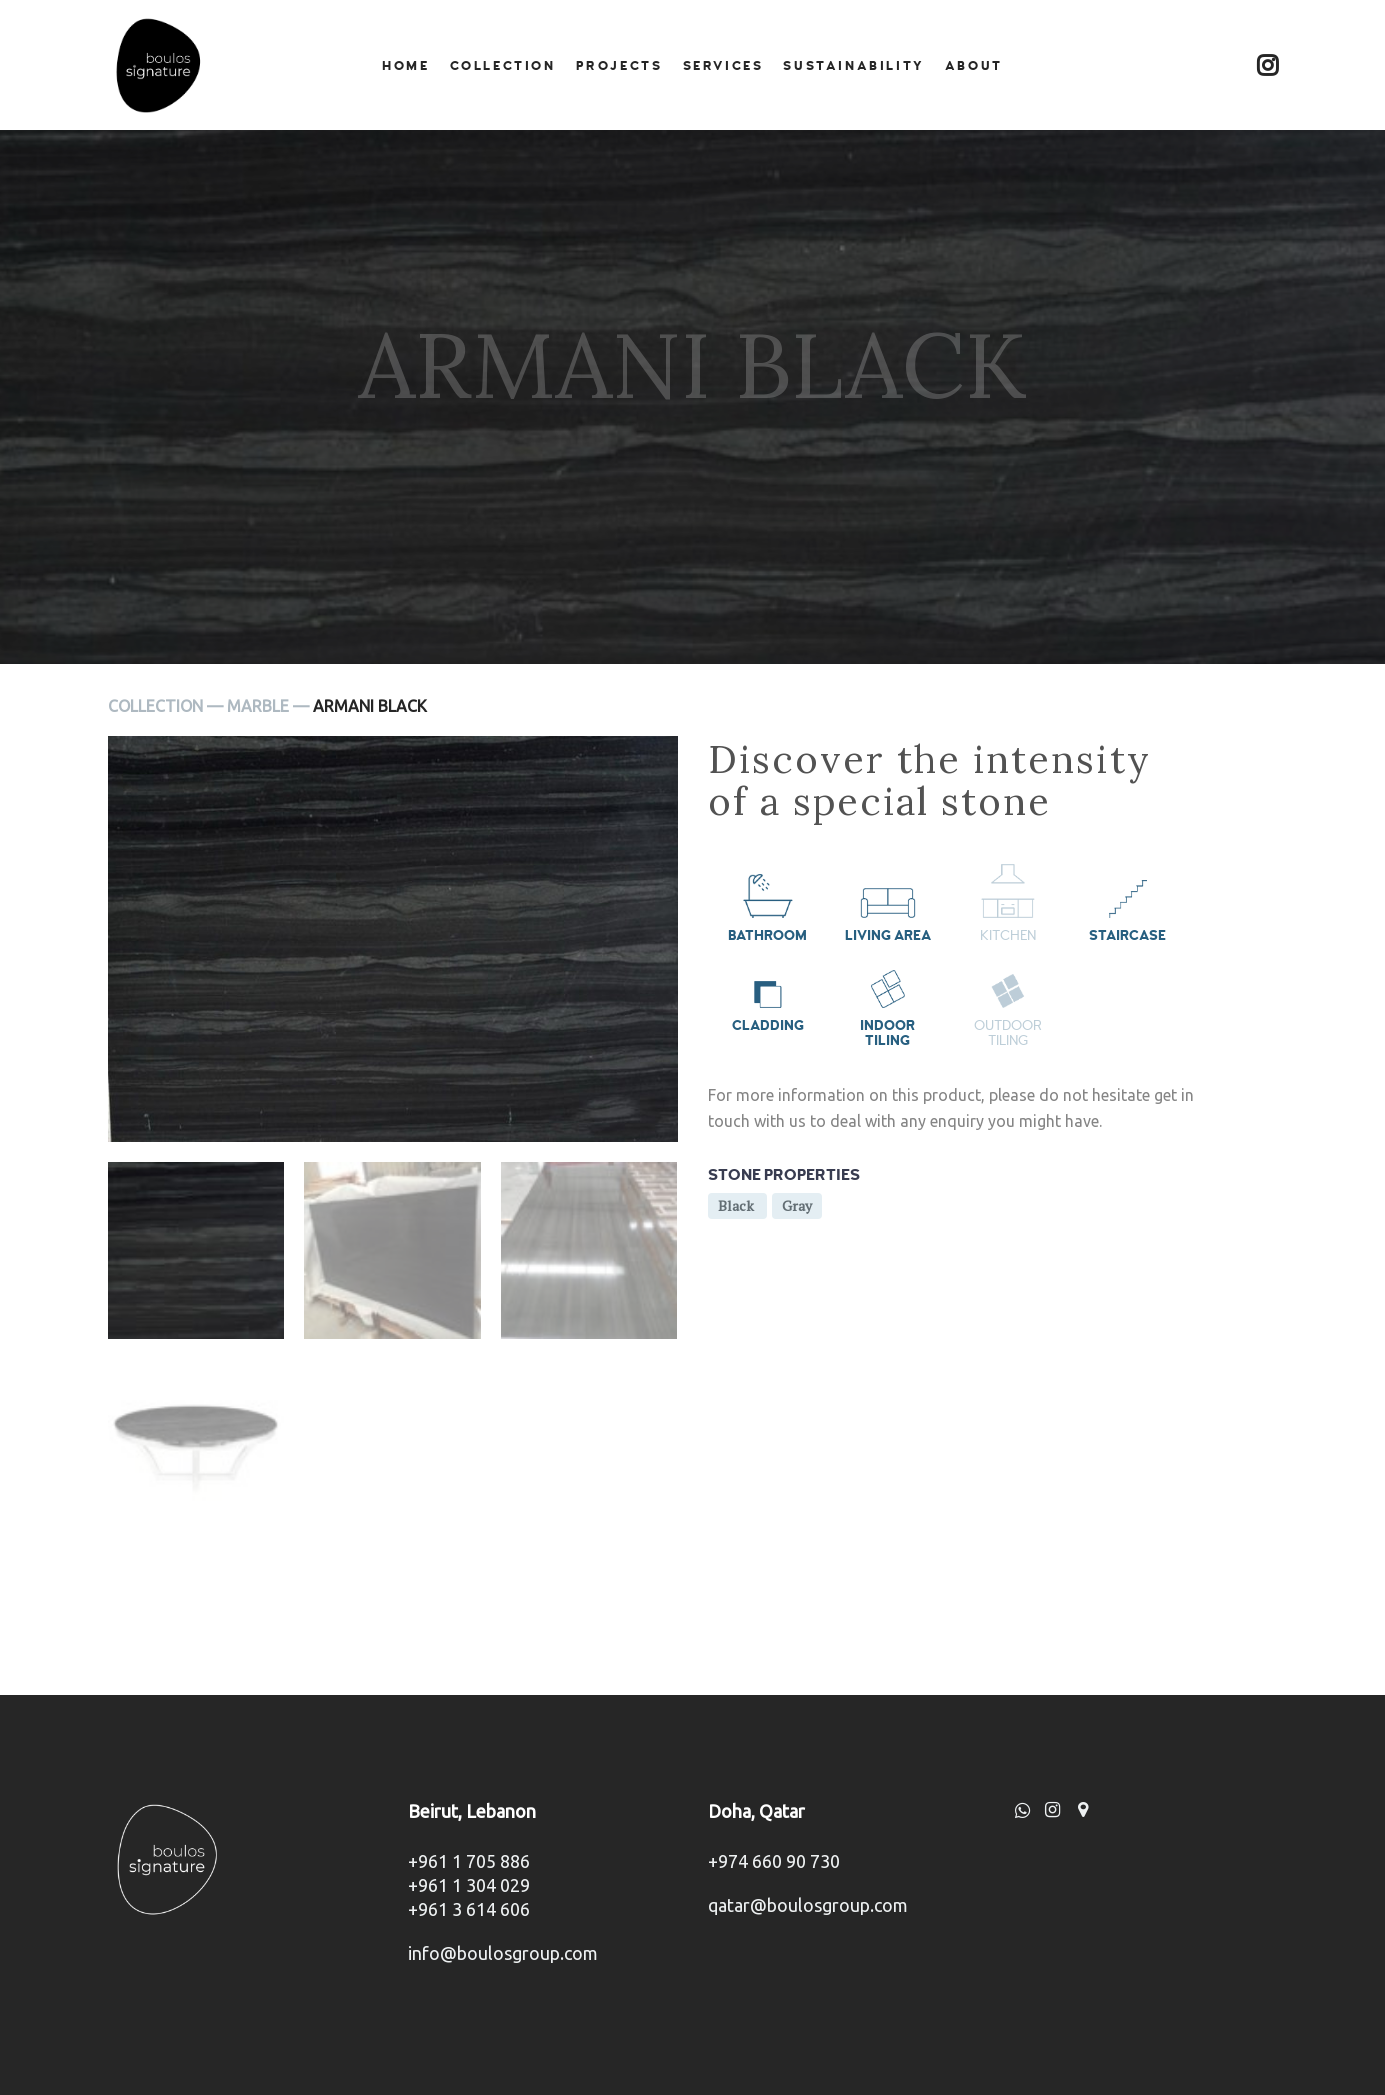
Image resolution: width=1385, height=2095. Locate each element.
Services (723, 66)
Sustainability (853, 66)
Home (405, 66)
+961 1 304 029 (469, 1885)
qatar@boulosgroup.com (808, 1905)
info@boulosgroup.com (503, 1953)
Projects (619, 66)
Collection (503, 66)
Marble (258, 706)
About (974, 66)
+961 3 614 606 (469, 1909)
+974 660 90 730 (774, 1861)
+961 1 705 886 (469, 1861)
